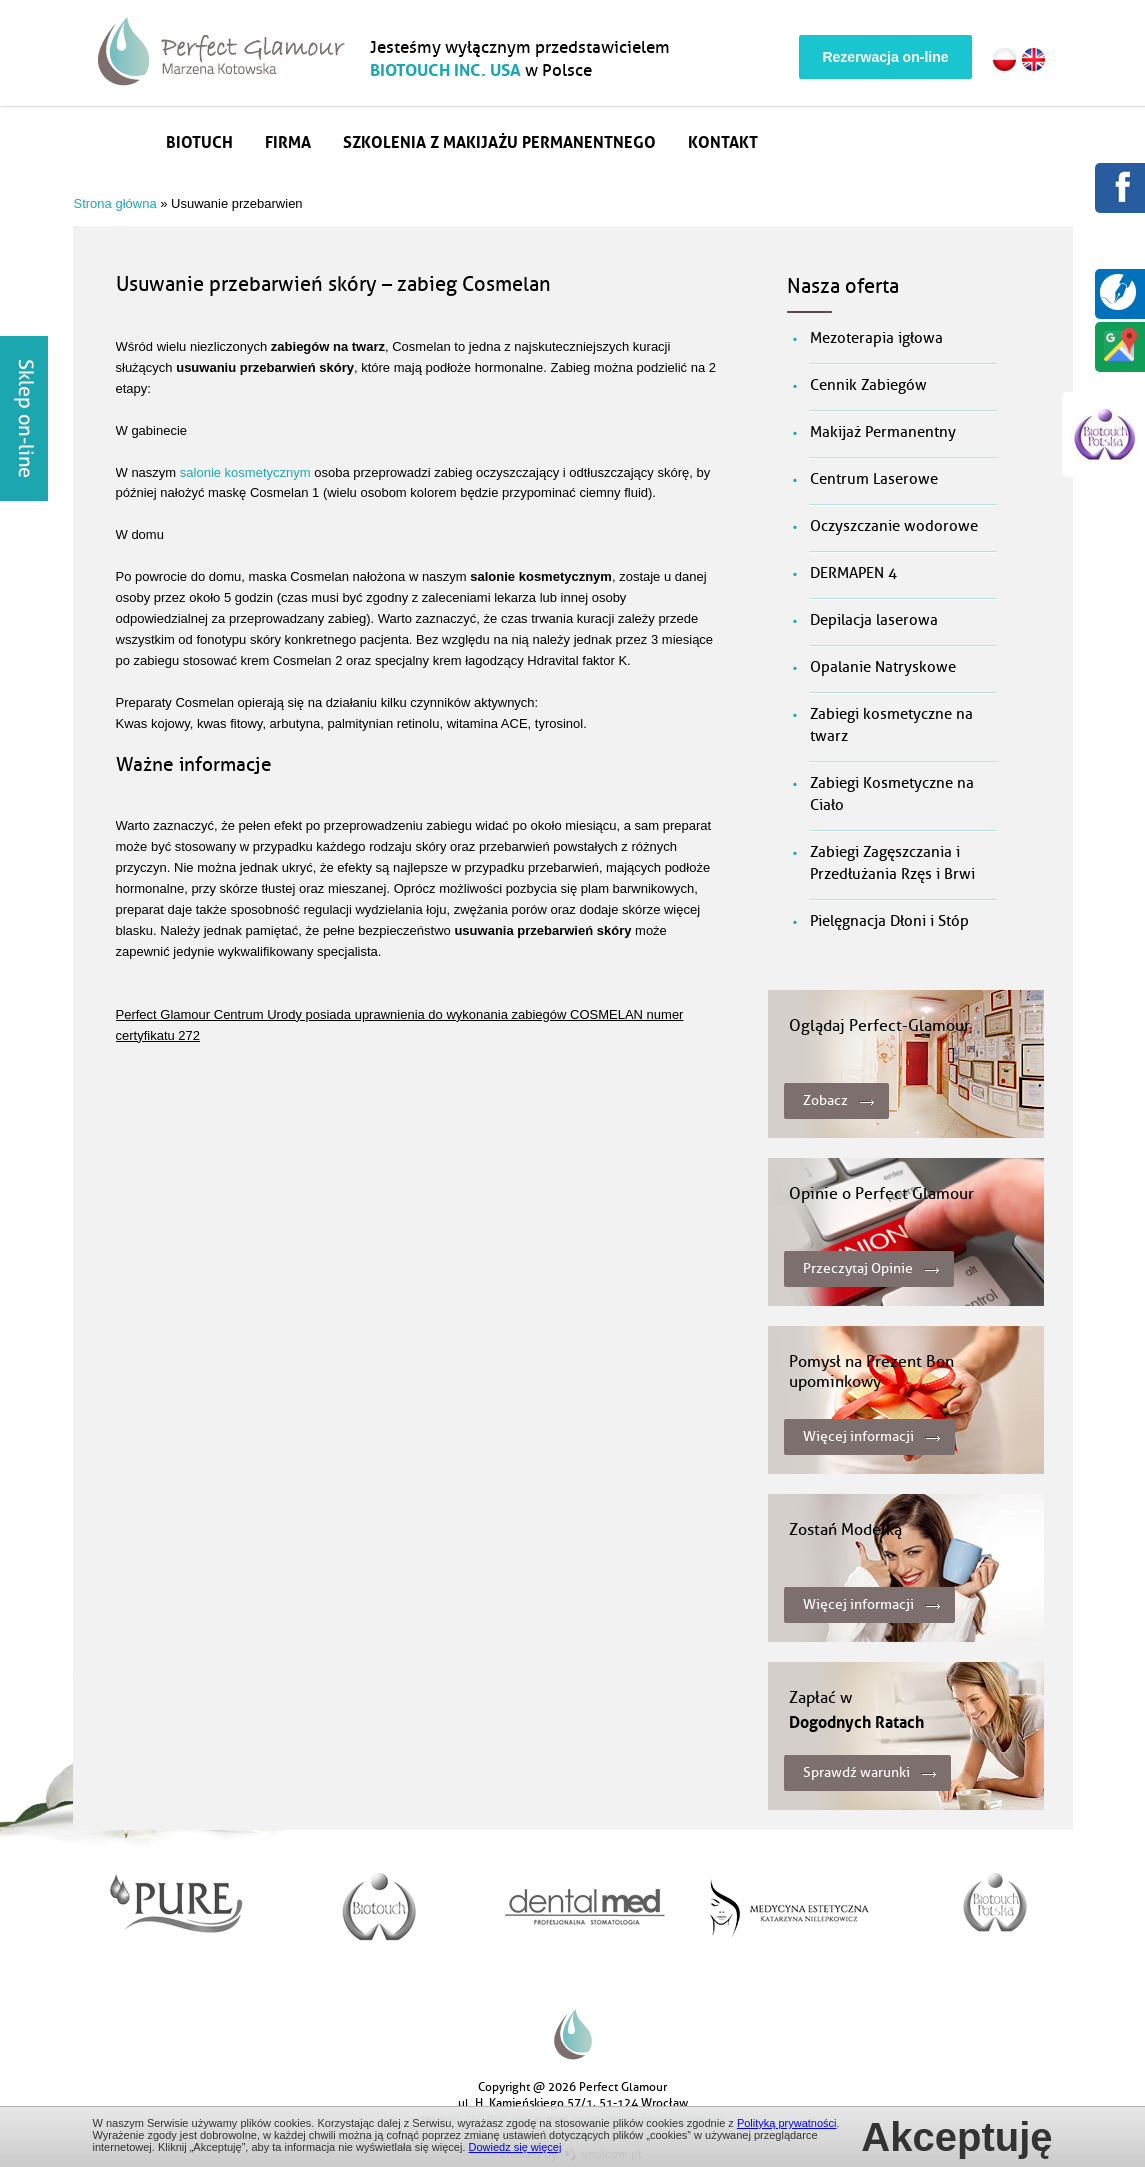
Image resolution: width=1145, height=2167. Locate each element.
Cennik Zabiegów (868, 385)
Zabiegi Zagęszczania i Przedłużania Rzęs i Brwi (892, 863)
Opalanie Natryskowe (883, 667)
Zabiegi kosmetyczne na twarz (891, 725)
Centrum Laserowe (874, 479)
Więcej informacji (858, 1436)
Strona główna (124, 140)
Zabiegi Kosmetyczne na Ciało (892, 794)
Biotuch (199, 140)
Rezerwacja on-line (885, 57)
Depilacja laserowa (874, 620)
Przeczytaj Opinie (858, 1268)
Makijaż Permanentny (883, 432)
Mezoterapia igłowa (876, 338)
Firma (288, 140)
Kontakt (723, 140)
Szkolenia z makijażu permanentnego (499, 140)
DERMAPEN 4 (853, 573)
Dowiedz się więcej (515, 2147)
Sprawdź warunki (856, 1772)
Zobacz (825, 1100)
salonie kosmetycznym (245, 472)
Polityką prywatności (787, 2123)
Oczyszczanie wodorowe (894, 526)
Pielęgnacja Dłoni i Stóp (889, 921)
